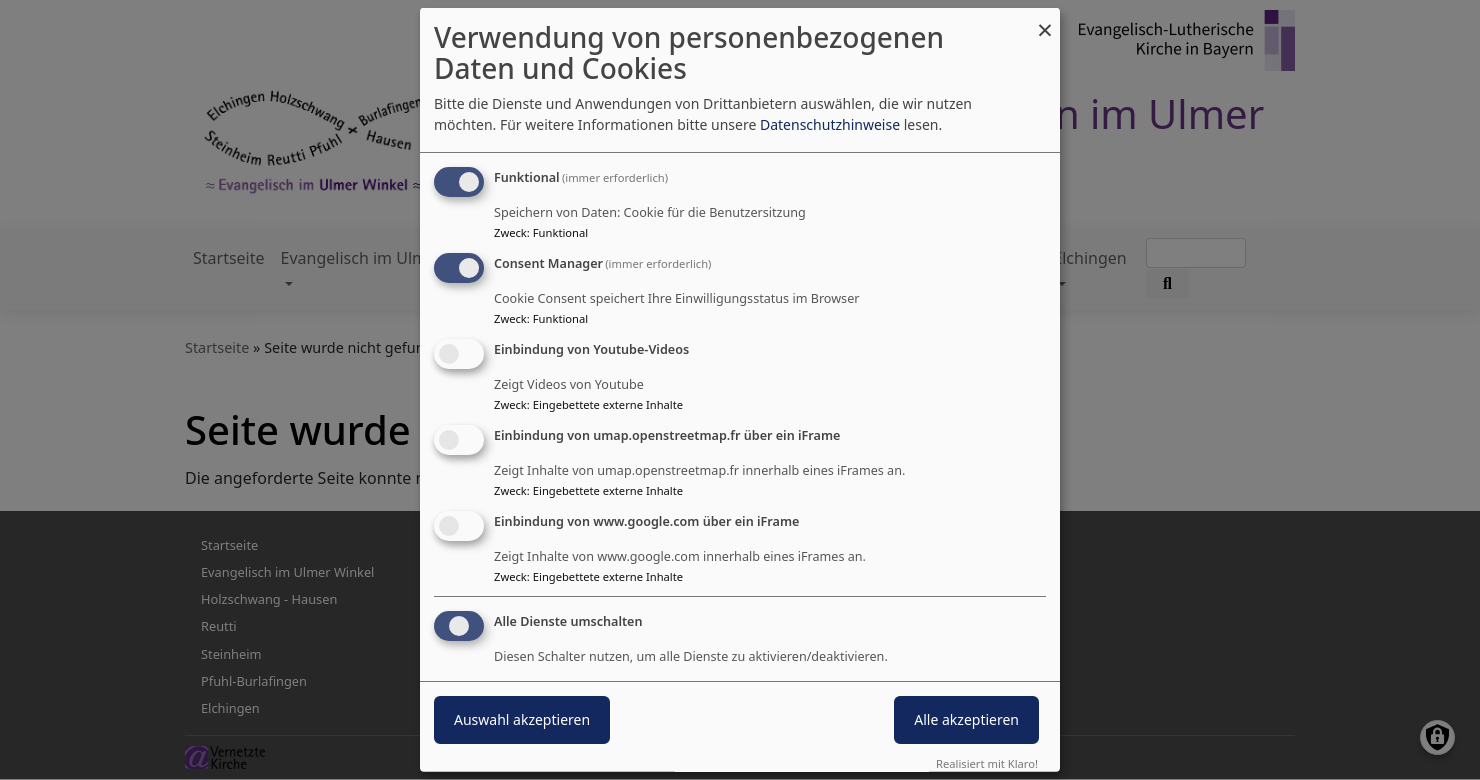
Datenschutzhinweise (830, 124)
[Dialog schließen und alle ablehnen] (1045, 20)
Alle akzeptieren (966, 719)
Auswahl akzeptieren (522, 719)
